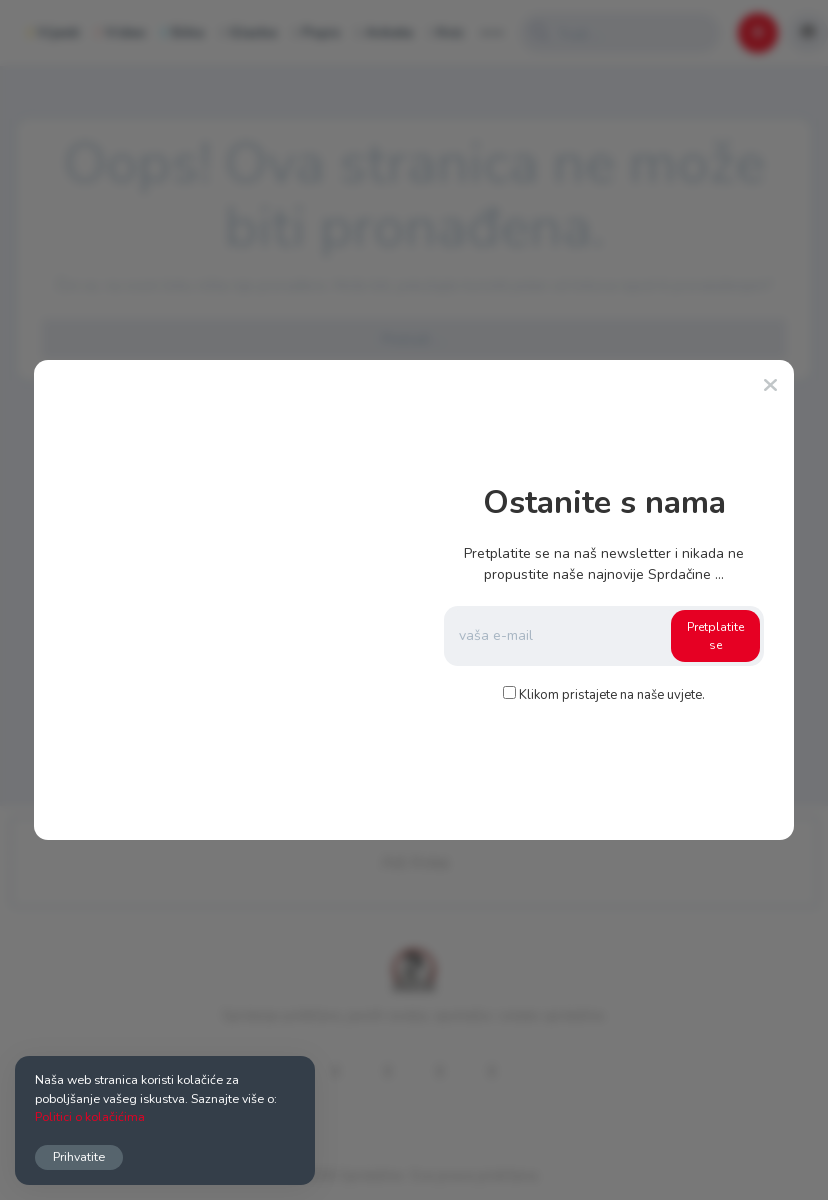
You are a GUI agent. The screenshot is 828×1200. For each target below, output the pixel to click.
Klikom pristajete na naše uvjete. (612, 695)
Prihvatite (79, 1156)
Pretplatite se (715, 636)
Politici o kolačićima (90, 1116)
